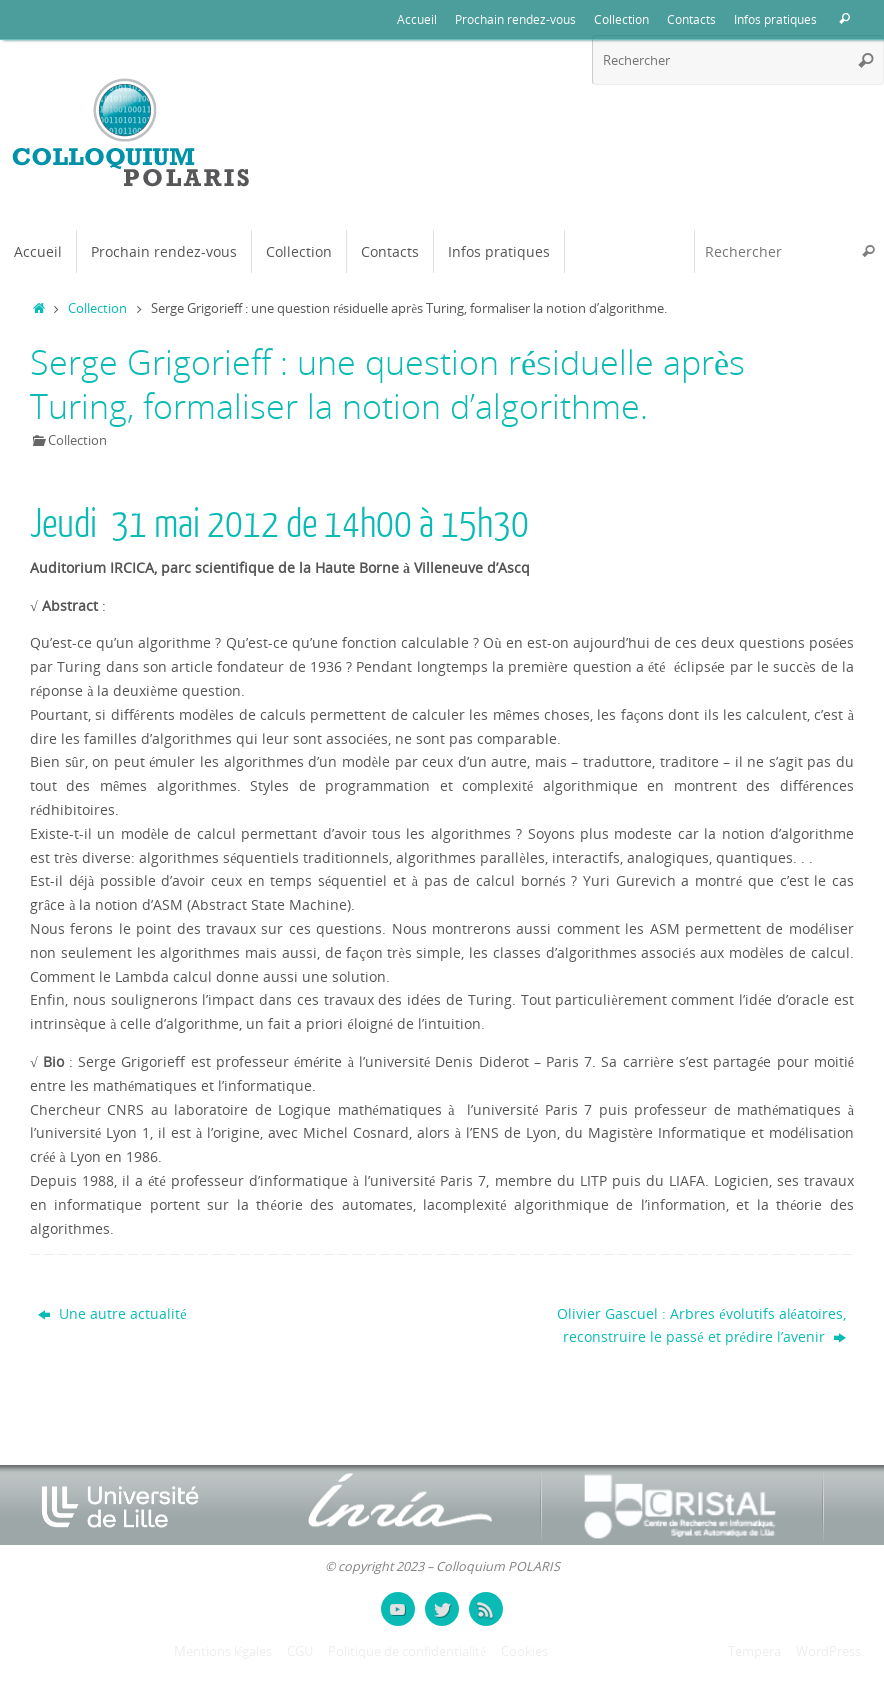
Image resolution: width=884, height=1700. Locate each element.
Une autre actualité (112, 1313)
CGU (300, 1651)
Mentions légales (223, 1651)
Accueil (417, 19)
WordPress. (830, 1651)
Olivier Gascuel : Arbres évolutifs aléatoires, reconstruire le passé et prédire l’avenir (701, 1325)
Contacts (691, 19)
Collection (621, 19)
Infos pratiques (775, 19)
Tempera (754, 1651)
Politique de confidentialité (407, 1651)
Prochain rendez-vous (515, 19)
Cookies (524, 1651)
